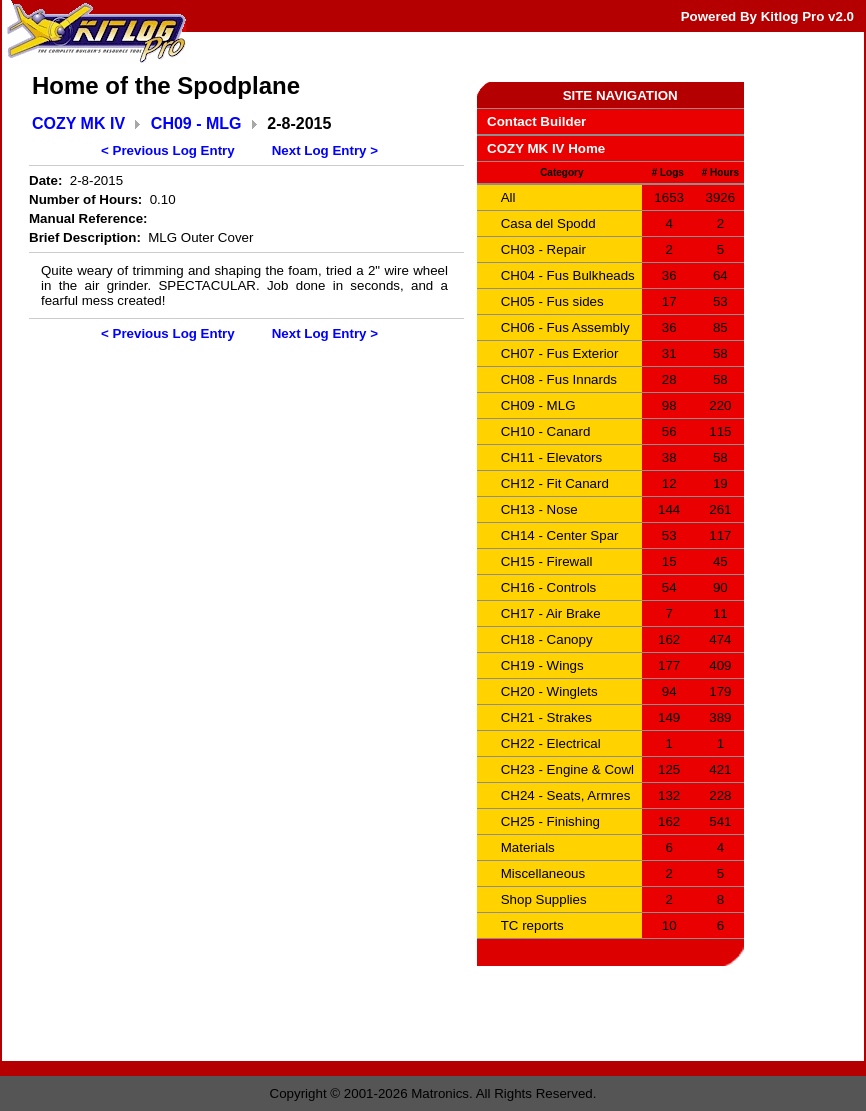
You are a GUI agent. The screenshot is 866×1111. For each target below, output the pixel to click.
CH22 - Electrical (551, 743)
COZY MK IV (78, 123)
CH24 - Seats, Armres (566, 795)
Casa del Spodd (548, 223)
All (508, 197)
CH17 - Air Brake (551, 613)
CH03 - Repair (543, 249)
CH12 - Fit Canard (555, 483)
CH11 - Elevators (551, 457)
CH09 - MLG (196, 123)
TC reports (532, 925)
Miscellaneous (543, 873)
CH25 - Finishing (550, 821)
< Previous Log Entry (168, 150)
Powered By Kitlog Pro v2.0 (767, 16)
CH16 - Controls (549, 587)
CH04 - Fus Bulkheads (568, 275)
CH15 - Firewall (547, 561)
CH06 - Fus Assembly (565, 327)
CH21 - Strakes (546, 717)
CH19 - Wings (542, 665)
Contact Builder (536, 121)
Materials (528, 847)
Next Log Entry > (325, 150)
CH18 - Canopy (547, 639)
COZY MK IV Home (546, 148)
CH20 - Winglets (549, 691)
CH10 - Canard (546, 431)
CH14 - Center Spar (560, 535)
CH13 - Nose (539, 509)
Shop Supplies (544, 899)
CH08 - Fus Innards (559, 379)
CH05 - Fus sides (552, 301)
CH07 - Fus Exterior (560, 353)
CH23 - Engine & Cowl (567, 769)
